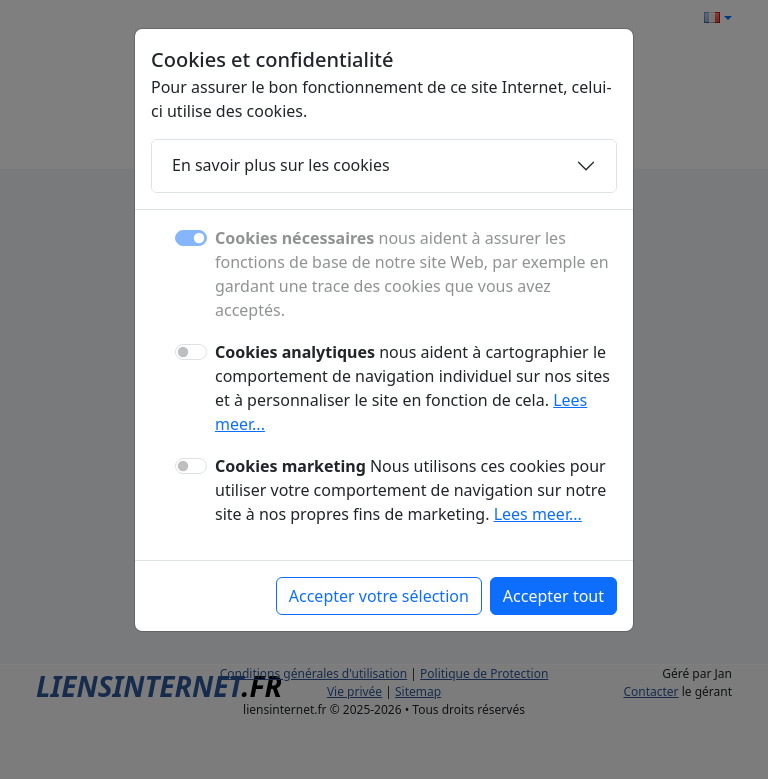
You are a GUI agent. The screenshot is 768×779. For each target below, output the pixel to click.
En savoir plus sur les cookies (281, 165)
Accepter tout (553, 596)
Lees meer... (538, 514)
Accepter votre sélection (379, 596)
